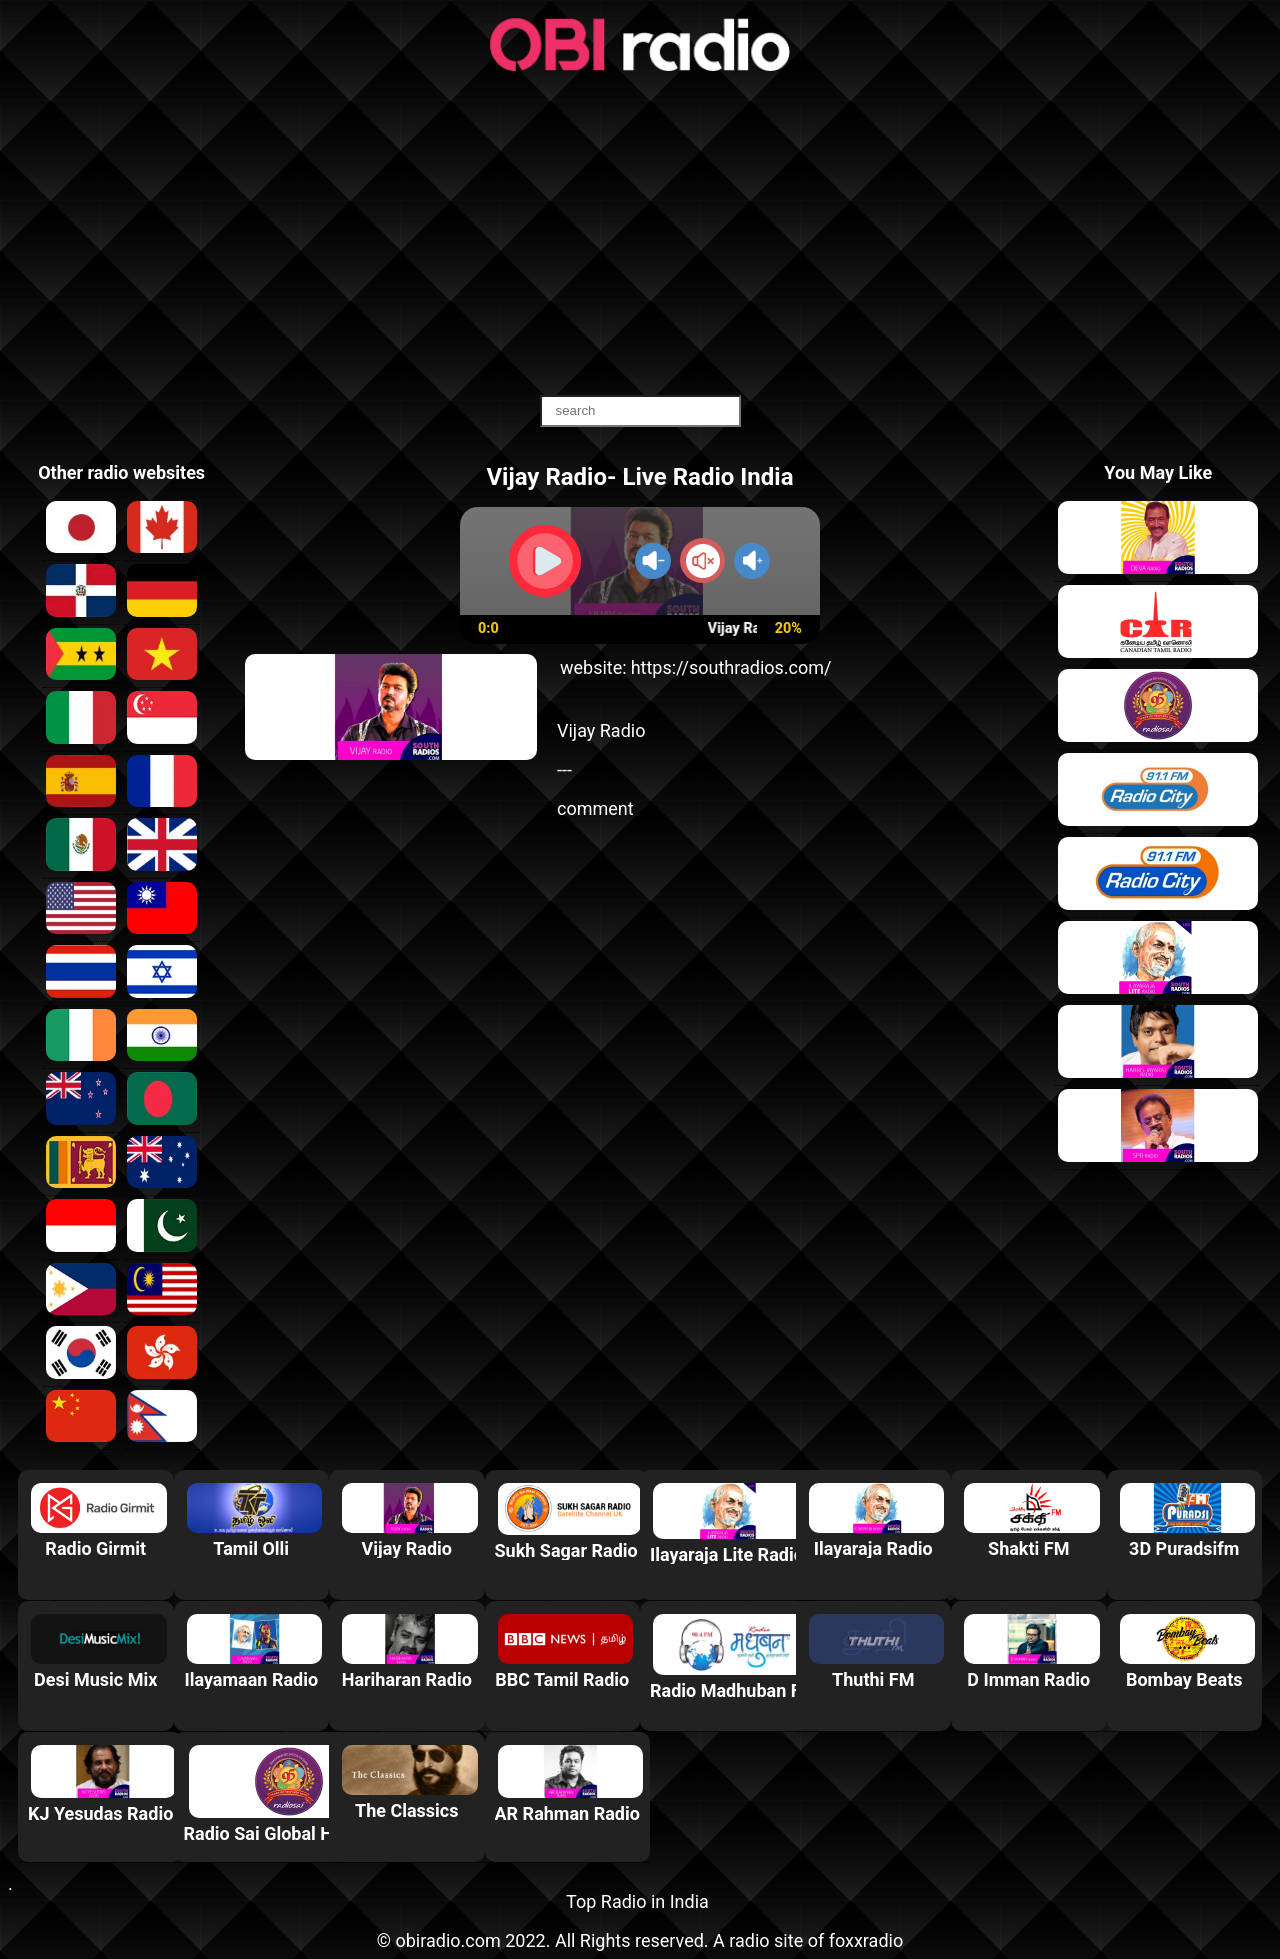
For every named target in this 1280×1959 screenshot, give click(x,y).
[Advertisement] (640, 235)
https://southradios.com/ (731, 667)
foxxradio (866, 1940)
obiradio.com (447, 1940)
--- (564, 769)
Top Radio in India (637, 1901)
